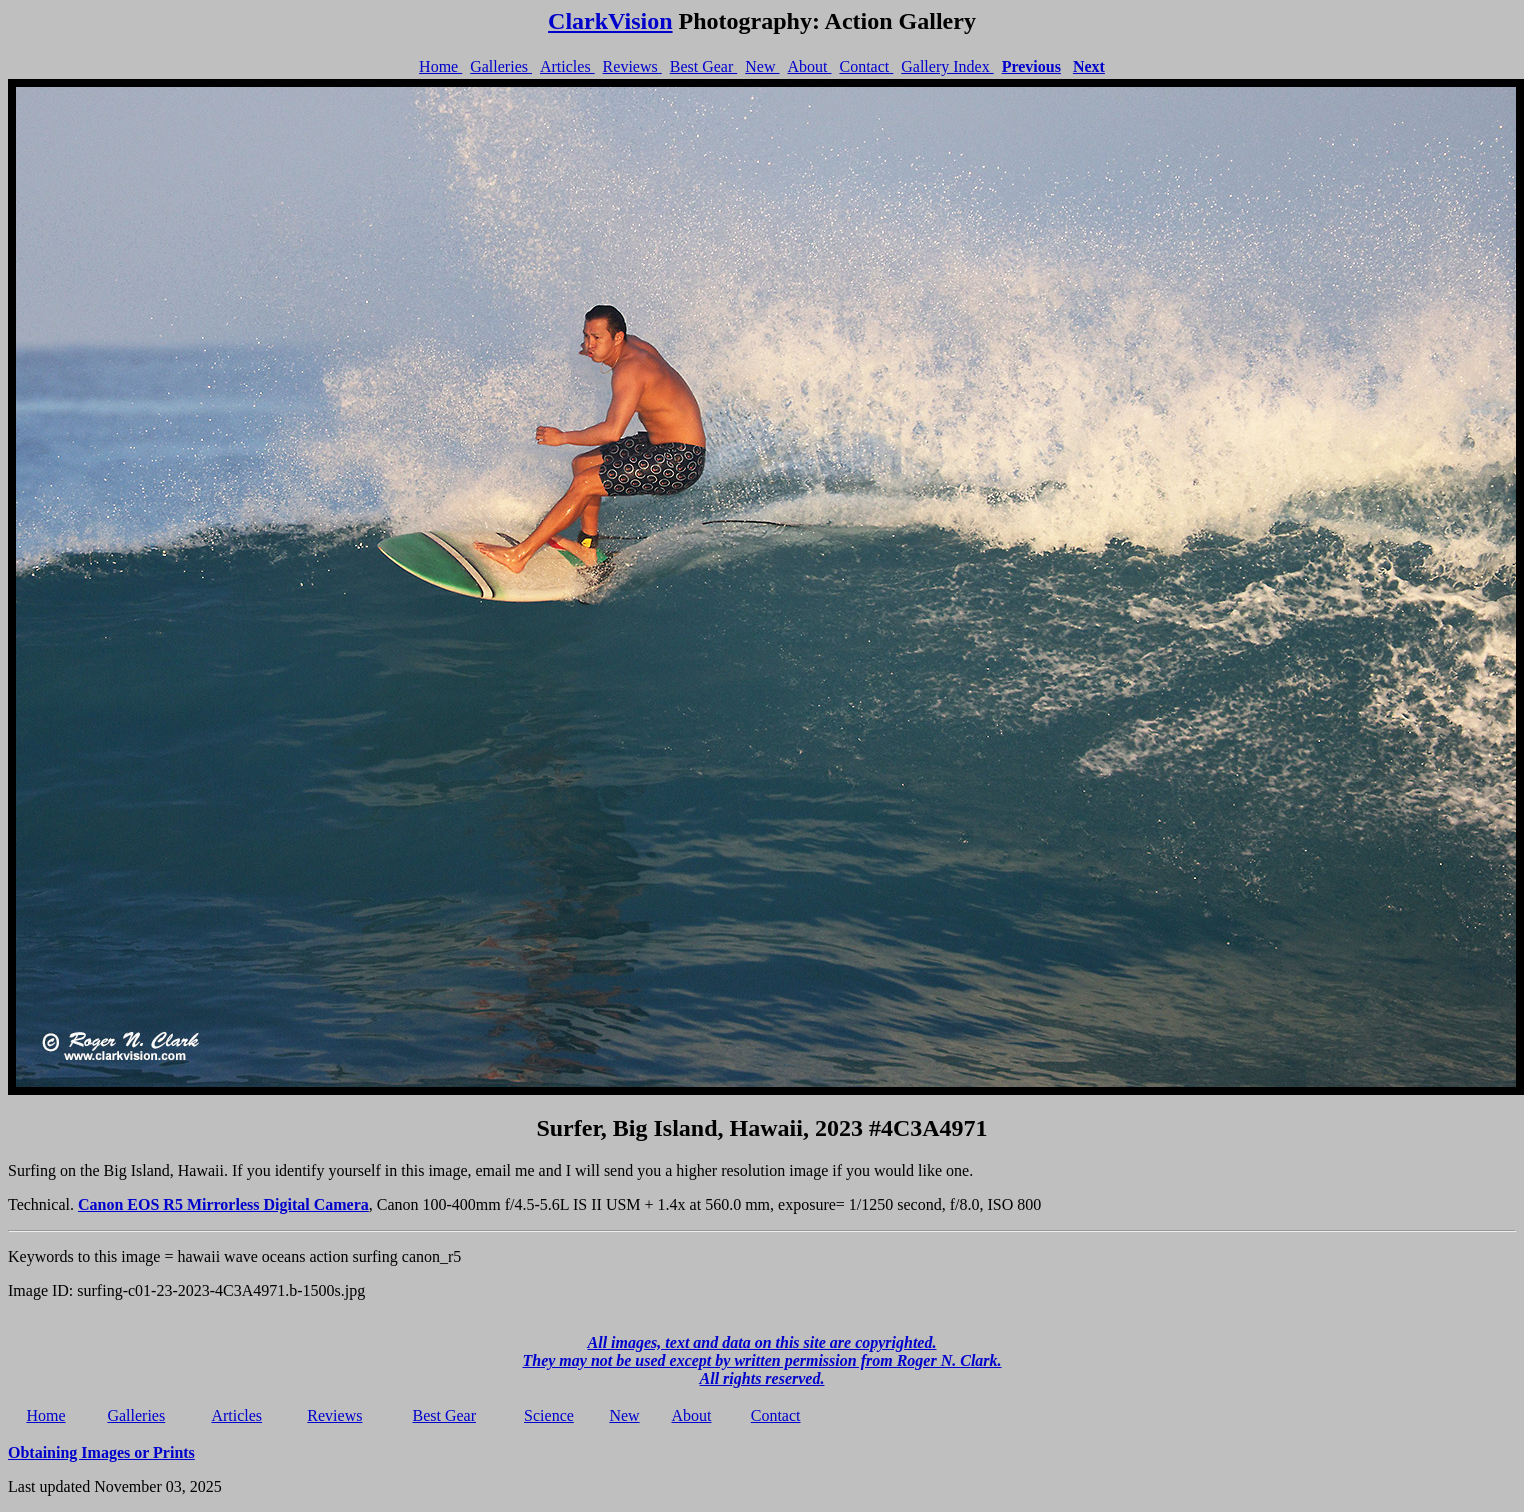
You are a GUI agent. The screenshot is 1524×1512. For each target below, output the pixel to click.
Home (440, 66)
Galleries (501, 66)
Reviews (632, 66)
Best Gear (704, 66)
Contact (866, 66)
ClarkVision (610, 21)
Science (549, 1415)
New (762, 66)
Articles (567, 66)
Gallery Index (947, 66)
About (809, 66)
